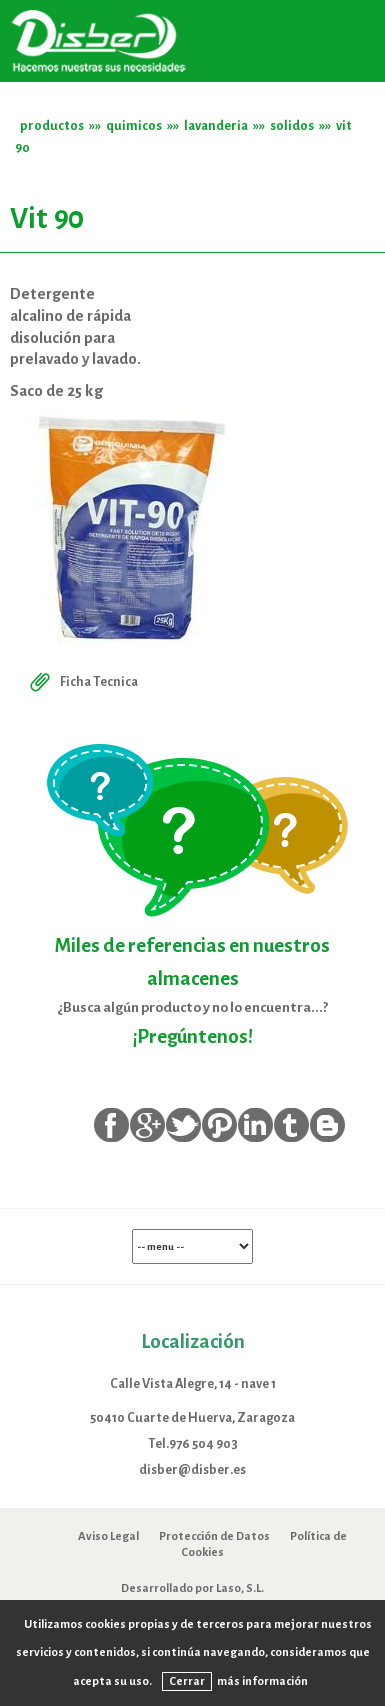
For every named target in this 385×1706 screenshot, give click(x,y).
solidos (292, 125)
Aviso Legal (108, 1536)
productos (52, 125)
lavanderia (216, 125)
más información (262, 1681)
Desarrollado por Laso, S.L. (192, 1588)
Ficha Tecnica (81, 681)
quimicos (134, 125)
